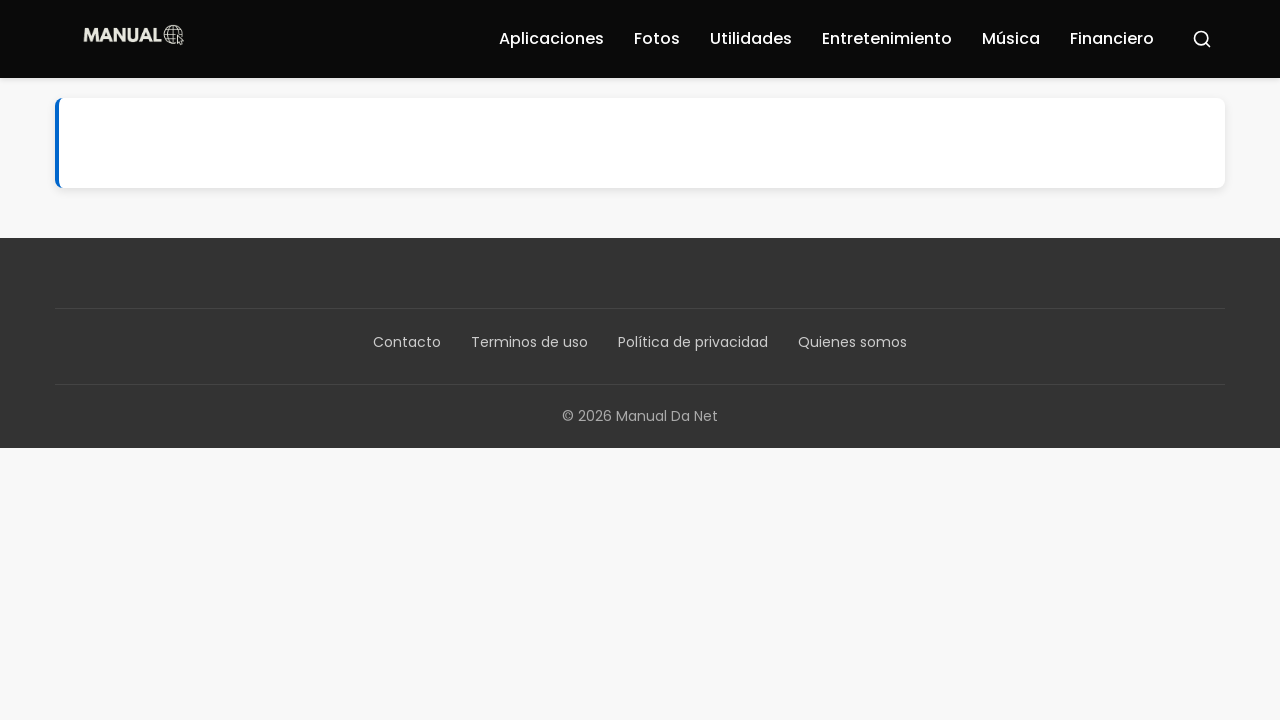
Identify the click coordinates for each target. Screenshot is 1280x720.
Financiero (1112, 38)
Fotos (657, 38)
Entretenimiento (887, 38)
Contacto (407, 342)
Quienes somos (852, 342)
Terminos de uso (529, 342)
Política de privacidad (693, 342)
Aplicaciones (551, 38)
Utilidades (751, 38)
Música (1011, 38)
